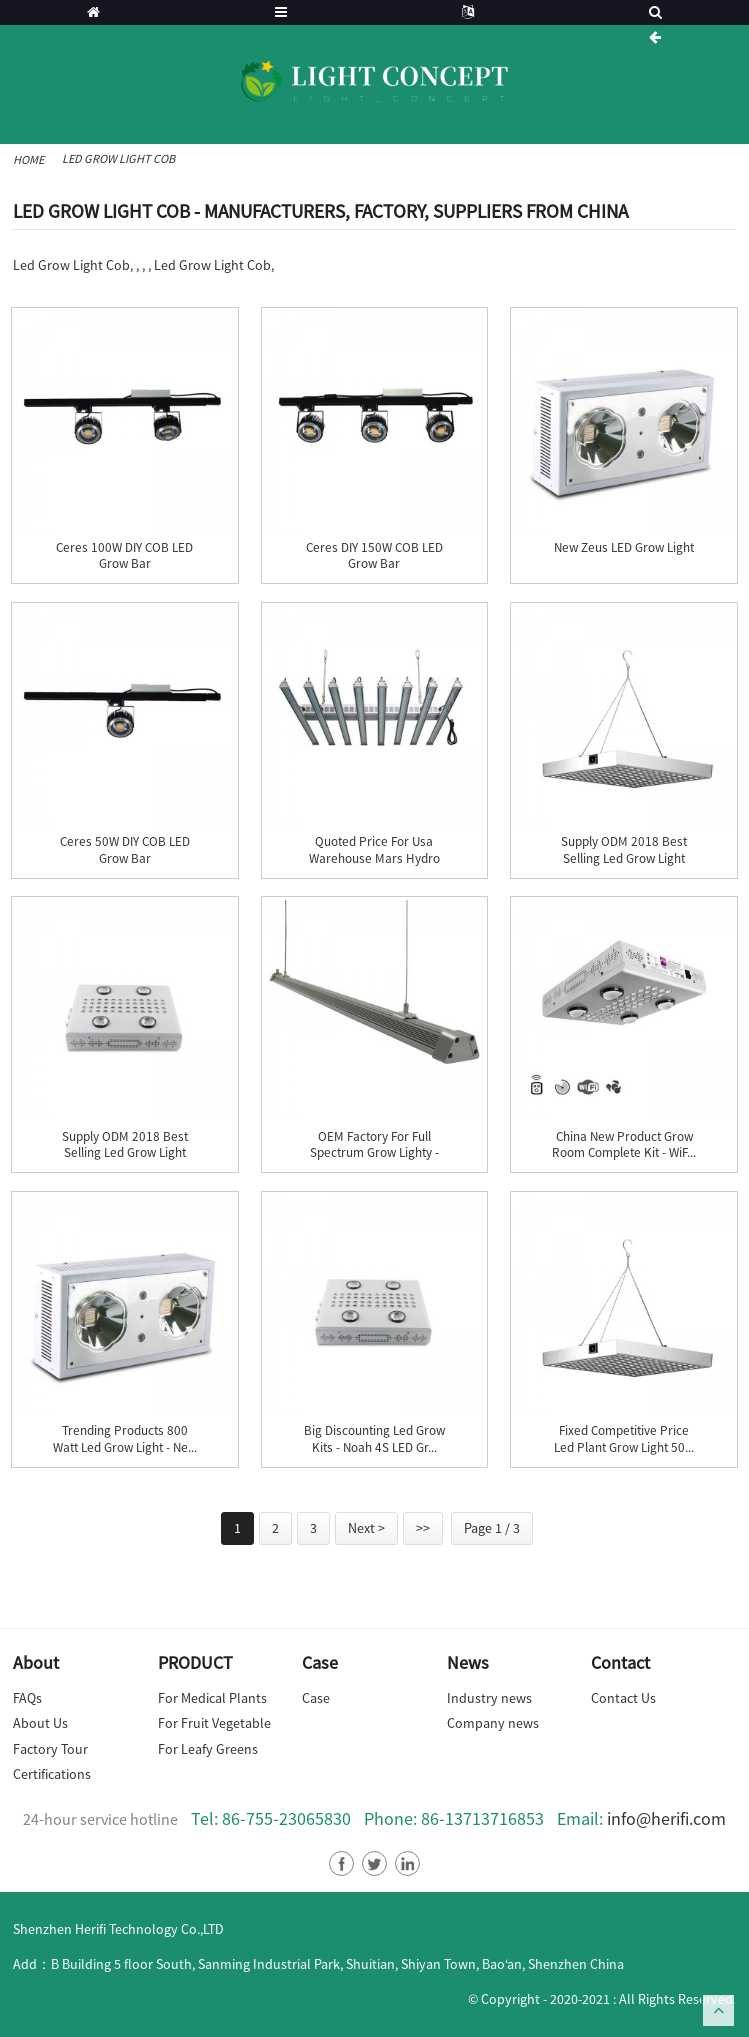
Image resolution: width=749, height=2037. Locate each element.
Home (28, 159)
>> (423, 1528)
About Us (40, 1723)
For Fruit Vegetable (214, 1723)
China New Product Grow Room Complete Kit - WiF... (624, 1145)
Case (316, 1698)
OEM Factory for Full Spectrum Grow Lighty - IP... (374, 1153)
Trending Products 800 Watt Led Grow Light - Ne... (125, 1439)
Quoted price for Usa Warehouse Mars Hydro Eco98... (374, 858)
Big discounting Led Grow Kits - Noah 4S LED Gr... (374, 1439)
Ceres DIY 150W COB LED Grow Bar (374, 556)
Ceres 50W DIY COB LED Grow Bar (125, 850)
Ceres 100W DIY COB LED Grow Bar (124, 556)
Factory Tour (50, 1749)
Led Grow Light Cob (118, 158)
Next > (366, 1528)
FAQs (27, 1698)
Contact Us (623, 1698)
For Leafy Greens (208, 1749)
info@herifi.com (666, 1818)
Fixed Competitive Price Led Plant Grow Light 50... (624, 1439)
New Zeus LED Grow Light (624, 548)
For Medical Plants (212, 1698)
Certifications (52, 1774)
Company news (493, 1723)
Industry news (489, 1698)
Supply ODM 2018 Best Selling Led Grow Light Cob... (624, 858)
